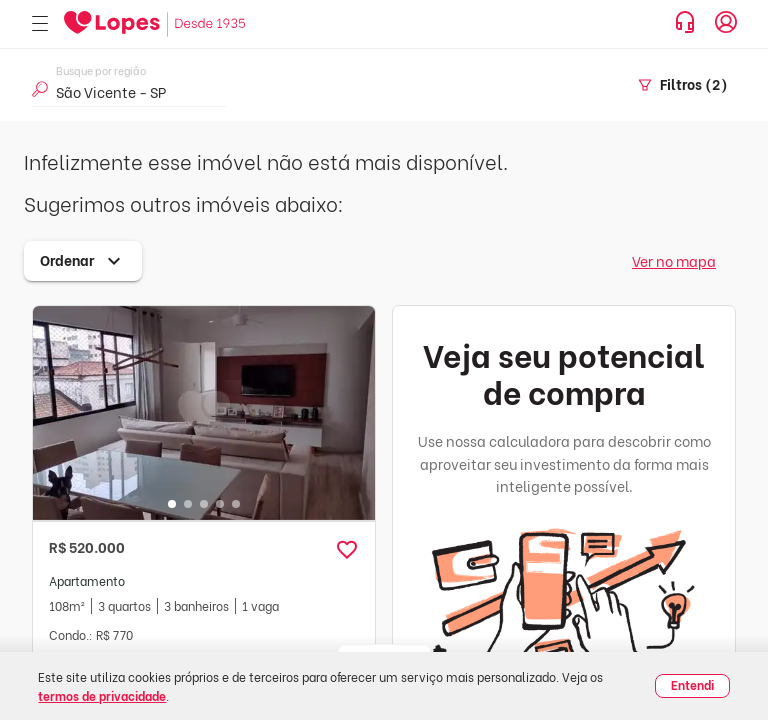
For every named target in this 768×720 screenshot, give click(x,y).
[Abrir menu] (40, 24)
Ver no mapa (674, 260)
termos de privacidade (102, 695)
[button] (347, 550)
